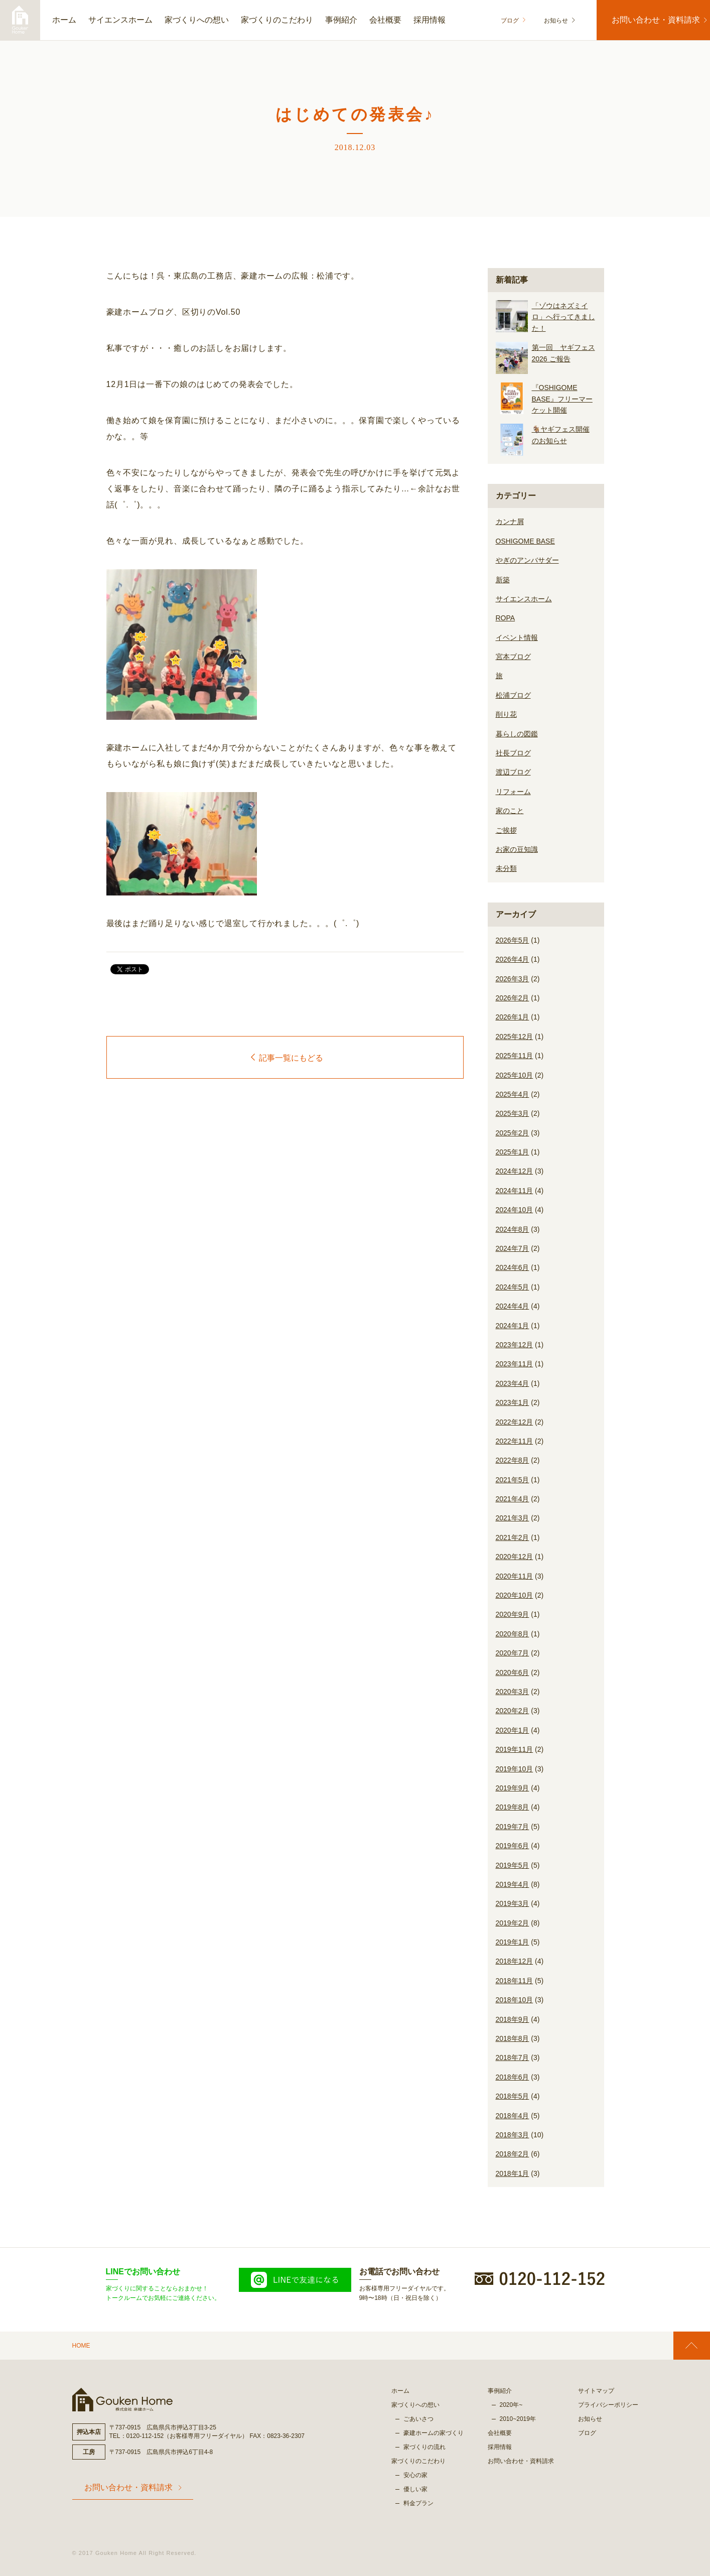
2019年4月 (512, 1884)
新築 (503, 580)
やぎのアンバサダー (527, 560)
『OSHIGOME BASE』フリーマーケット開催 (562, 398)
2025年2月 (512, 1133)
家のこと (510, 811)
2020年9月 (512, 1614)
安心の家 (415, 2475)
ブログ (513, 20)
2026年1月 (512, 1017)
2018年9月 (512, 2019)
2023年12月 (514, 1345)
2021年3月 (512, 1518)
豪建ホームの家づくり (433, 2432)
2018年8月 (512, 2038)
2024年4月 (512, 1306)
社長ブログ (513, 753)
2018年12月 (514, 1961)
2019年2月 (512, 1923)
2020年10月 (514, 1595)
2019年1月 (512, 1942)
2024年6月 (512, 1267)
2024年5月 (512, 1287)
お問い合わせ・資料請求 (650, 20)
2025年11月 (514, 1056)
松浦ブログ (513, 695)
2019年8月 (512, 1807)
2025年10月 (514, 1075)
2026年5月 (512, 940)
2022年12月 (514, 1422)
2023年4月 (512, 1383)
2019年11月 (514, 1749)
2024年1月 (512, 1326)
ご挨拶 (506, 830)
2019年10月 (514, 1769)
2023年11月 (514, 1364)
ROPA (505, 618)
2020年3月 (512, 1692)
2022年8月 (512, 1460)
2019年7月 (512, 1827)
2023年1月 (512, 1402)
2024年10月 (514, 1210)
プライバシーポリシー (608, 2404)
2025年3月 (512, 1113)
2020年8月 (512, 1634)
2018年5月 (512, 2096)
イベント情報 (517, 637)
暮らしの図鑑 (517, 734)
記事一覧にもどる (287, 1058)
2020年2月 (512, 1711)
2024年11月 (514, 1191)
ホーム (64, 20)
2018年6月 (512, 2077)
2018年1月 (512, 2173)
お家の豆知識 (517, 849)
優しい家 (415, 2489)
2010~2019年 (518, 2418)
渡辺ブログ (513, 772)
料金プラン (418, 2503)
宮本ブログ (513, 657)
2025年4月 (512, 1094)
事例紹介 (341, 20)
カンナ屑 (510, 522)
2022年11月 (514, 1441)
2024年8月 (512, 1229)
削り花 (506, 714)
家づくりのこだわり (277, 20)
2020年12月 (514, 1557)
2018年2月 (512, 2154)
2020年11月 (514, 1576)
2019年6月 (512, 1846)
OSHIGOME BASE (525, 541)
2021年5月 (512, 1480)
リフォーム (513, 792)
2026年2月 (512, 998)
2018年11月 (514, 1981)
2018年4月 (512, 2116)
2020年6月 (512, 1672)
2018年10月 (514, 2000)
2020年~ (511, 2404)
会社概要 (385, 20)
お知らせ (550, 20)
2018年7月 (512, 2057)
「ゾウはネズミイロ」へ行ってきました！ (563, 317)
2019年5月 (512, 1865)
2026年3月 (512, 979)
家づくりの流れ (424, 2447)
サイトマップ (596, 2390)
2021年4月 (512, 1499)
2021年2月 (512, 1537)
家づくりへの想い (197, 20)
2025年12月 (514, 1037)
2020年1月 (512, 1730)
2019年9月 (512, 1788)
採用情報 (429, 20)
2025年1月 (512, 1152)
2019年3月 (512, 1903)
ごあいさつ (418, 2418)
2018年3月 (512, 2135)
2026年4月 (512, 959)
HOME (81, 2345)
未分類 (506, 868)
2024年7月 (512, 1248)
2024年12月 (514, 1171)
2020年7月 (512, 1653)
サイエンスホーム (120, 20)
